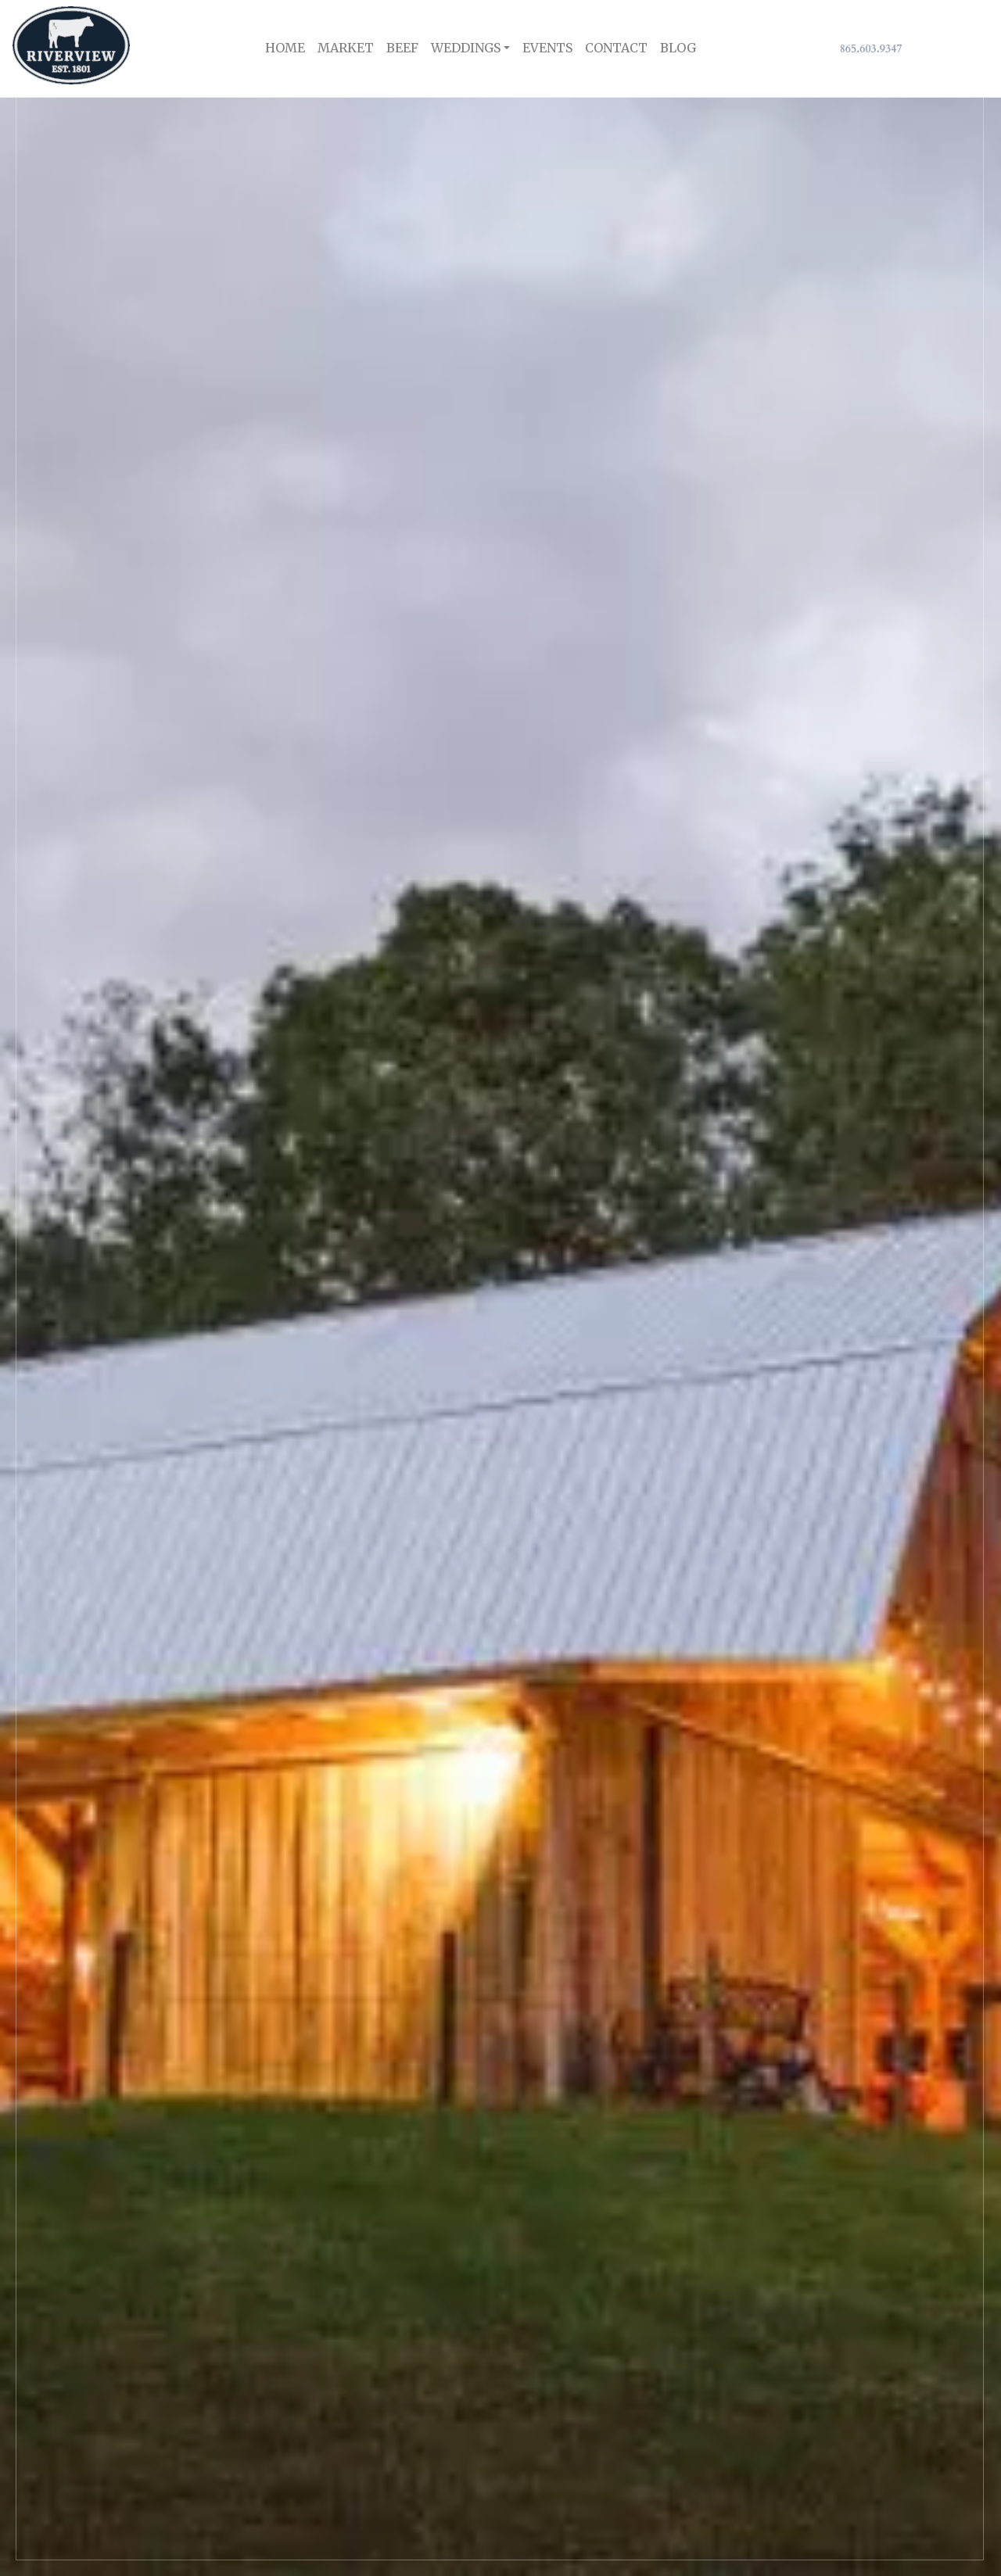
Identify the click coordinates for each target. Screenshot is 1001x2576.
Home (285, 48)
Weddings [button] (465, 48)
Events (547, 48)
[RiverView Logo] (71, 48)
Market (346, 48)
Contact (616, 48)
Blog (678, 48)
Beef (402, 48)
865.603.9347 (871, 48)
